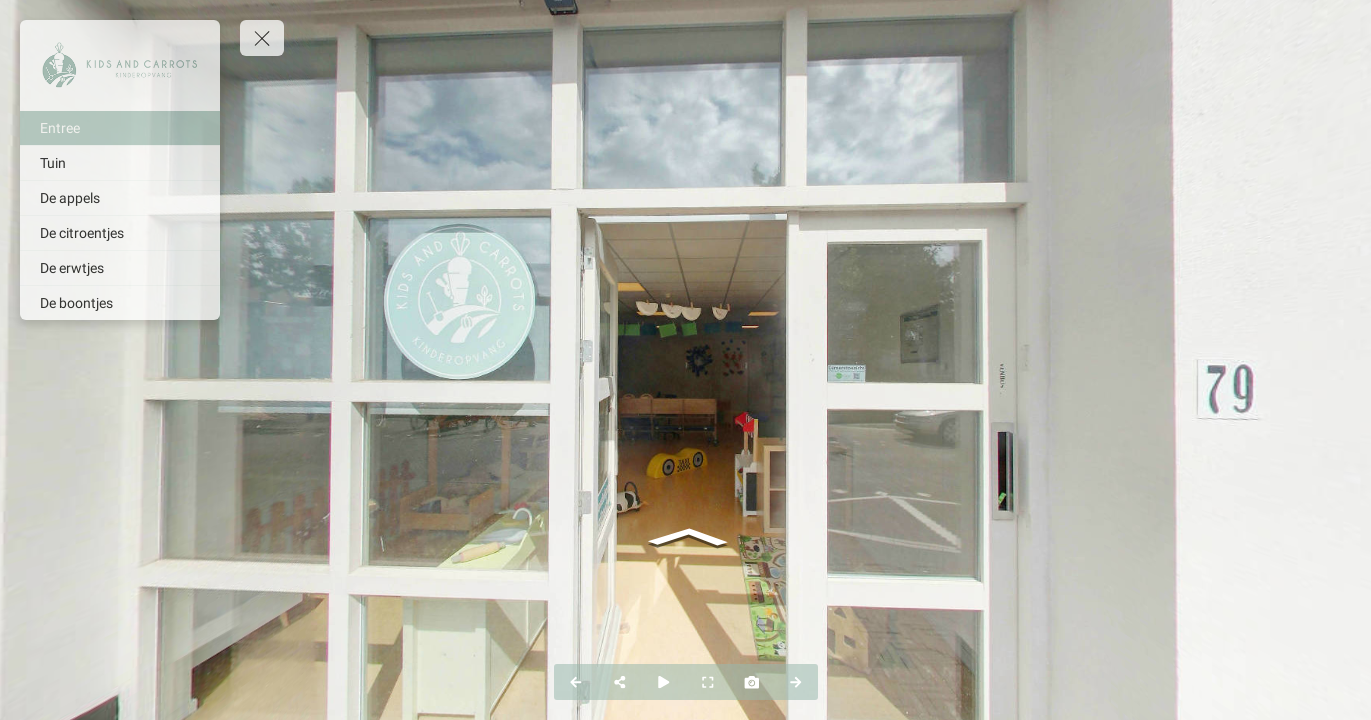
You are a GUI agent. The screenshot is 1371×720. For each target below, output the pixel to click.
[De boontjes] (120, 303)
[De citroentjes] (120, 233)
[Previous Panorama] (576, 682)
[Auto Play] (664, 682)
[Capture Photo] (752, 682)
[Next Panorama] (796, 682)
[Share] (620, 682)
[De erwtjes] (120, 268)
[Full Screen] (708, 682)
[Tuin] (120, 163)
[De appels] (120, 198)
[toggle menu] (262, 38)
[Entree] (120, 128)
